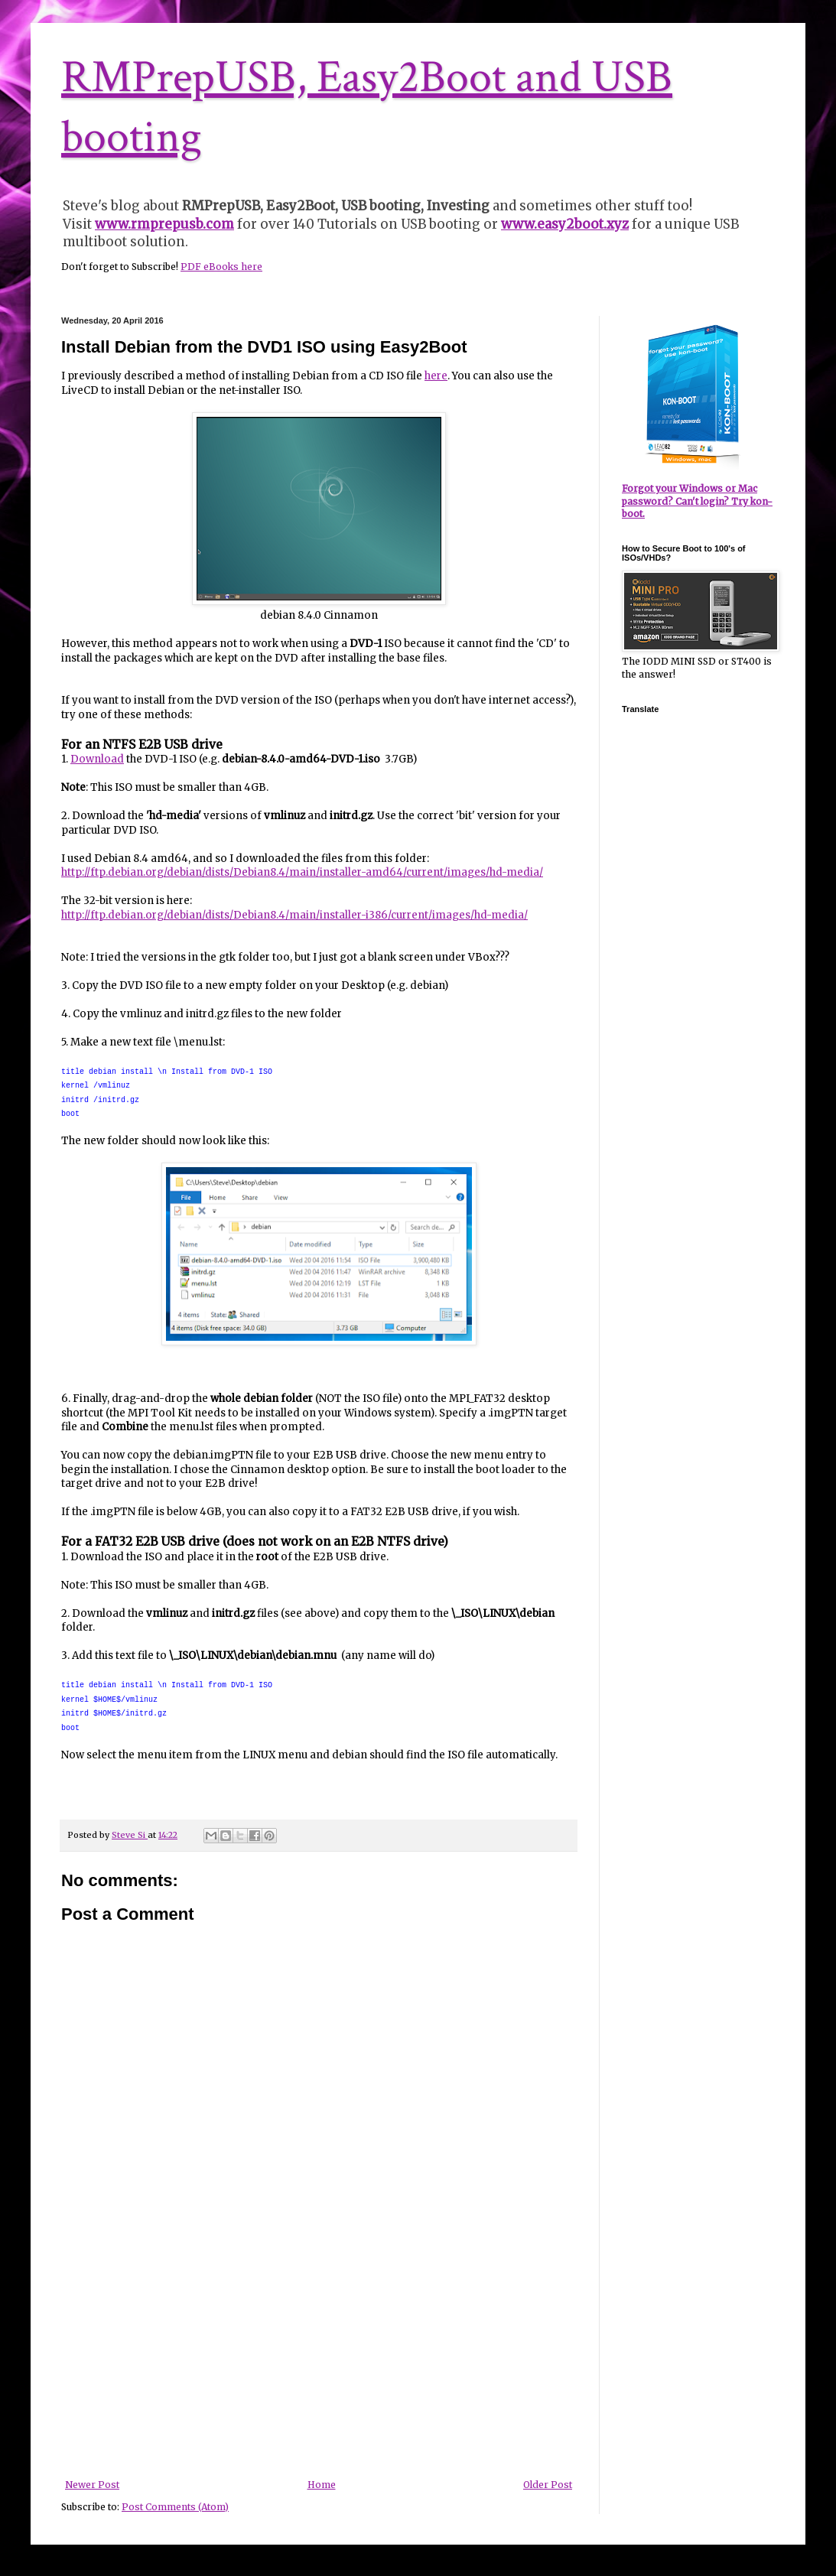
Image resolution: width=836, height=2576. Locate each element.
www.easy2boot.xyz (565, 224)
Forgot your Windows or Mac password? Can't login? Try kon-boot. (697, 501)
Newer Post (92, 2484)
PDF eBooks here (221, 266)
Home (321, 2484)
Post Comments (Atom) (175, 2507)
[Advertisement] (318, 2365)
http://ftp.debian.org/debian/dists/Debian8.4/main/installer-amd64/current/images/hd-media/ (302, 872)
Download (97, 759)
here (436, 375)
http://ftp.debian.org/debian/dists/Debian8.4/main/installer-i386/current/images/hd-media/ (294, 915)
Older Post (547, 2484)
